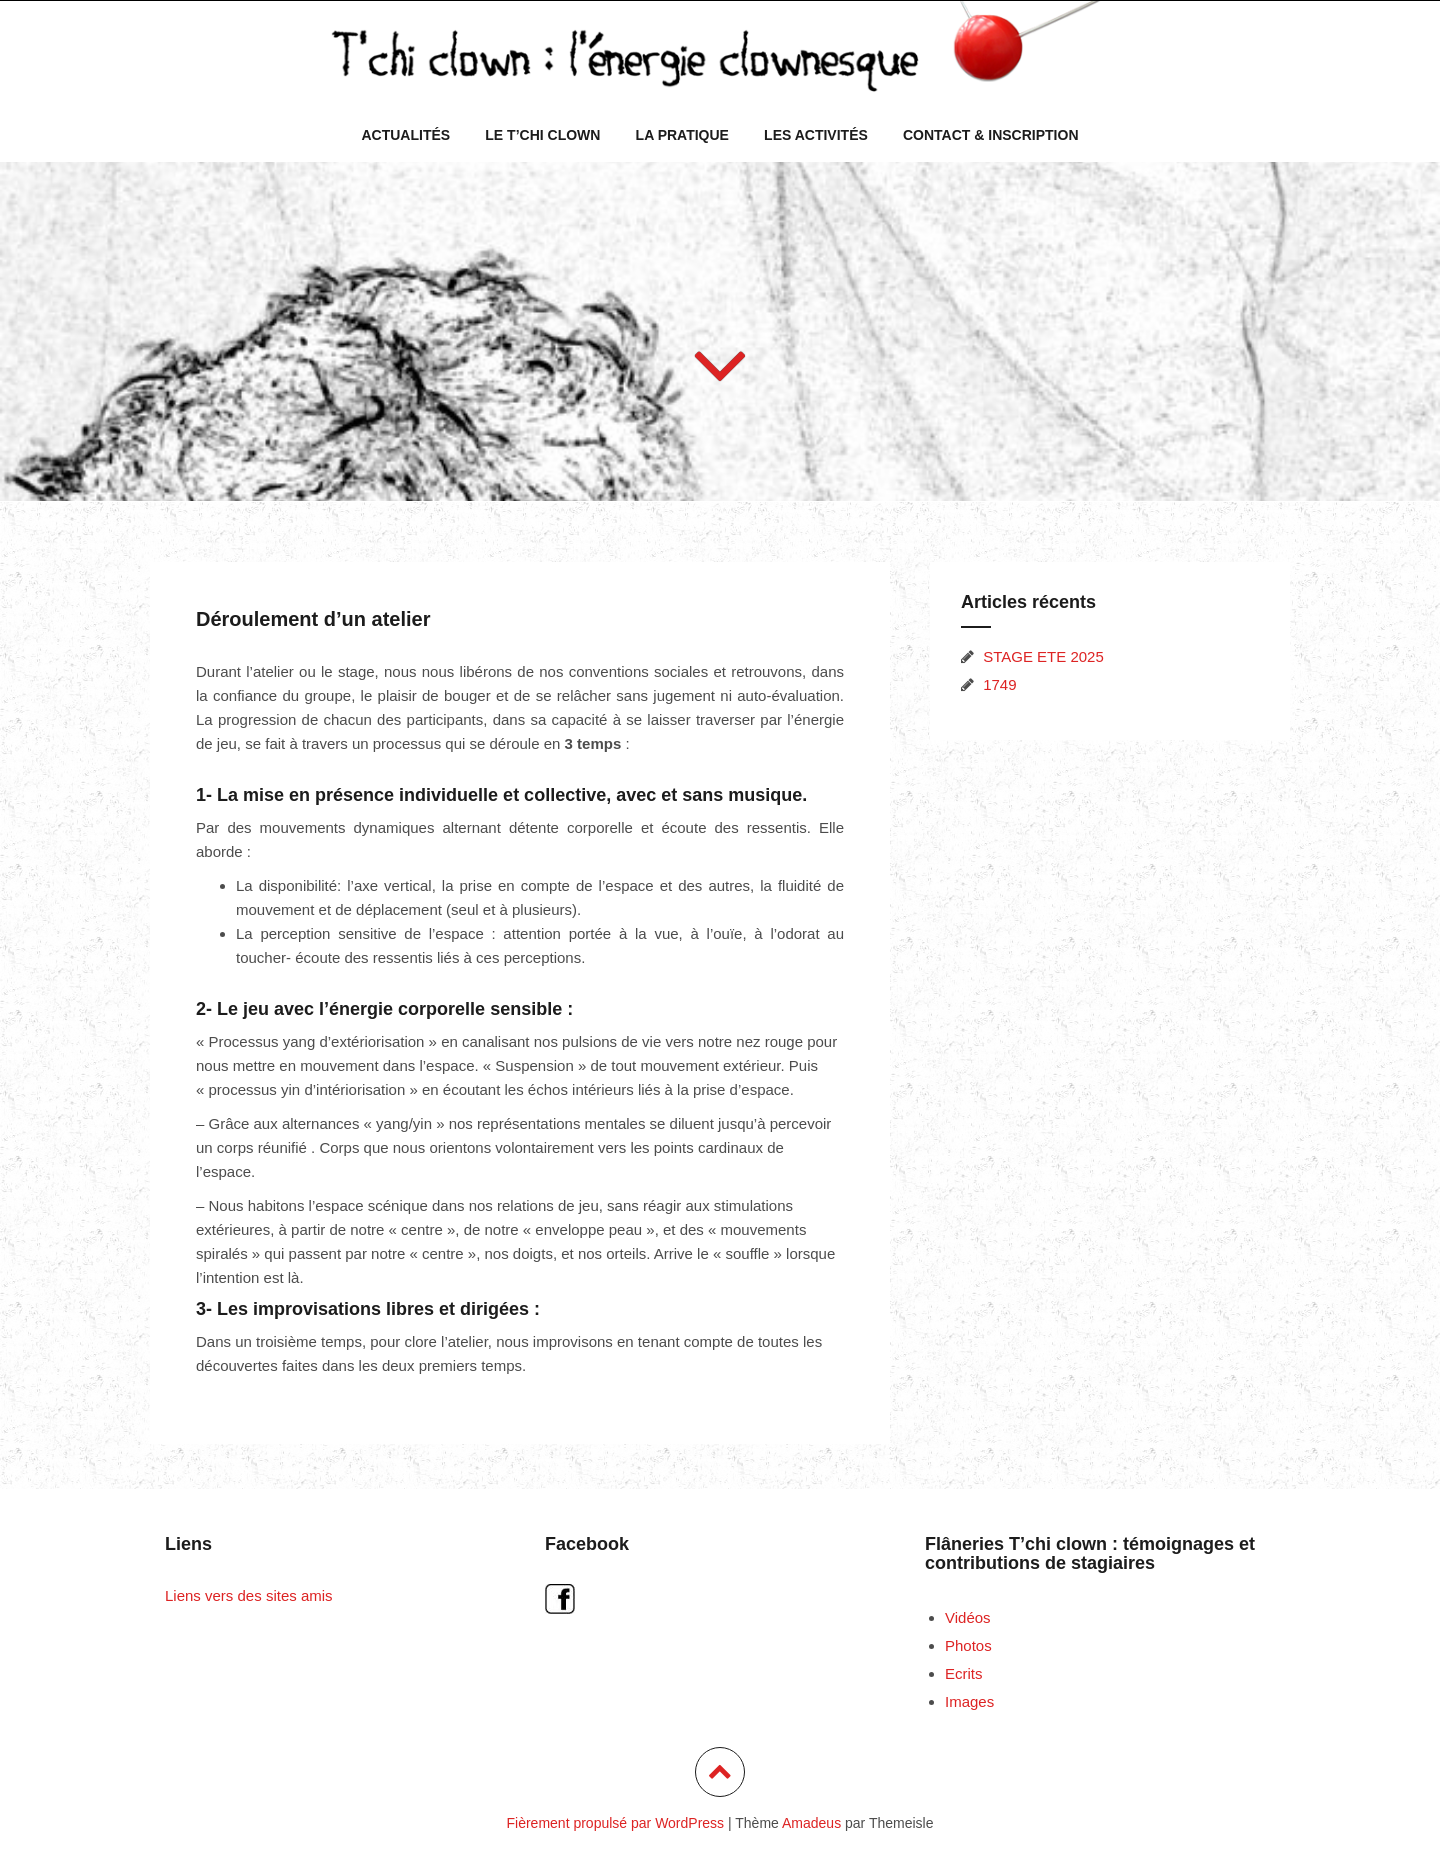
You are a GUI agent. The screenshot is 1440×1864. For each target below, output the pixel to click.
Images (969, 1701)
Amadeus (811, 1823)
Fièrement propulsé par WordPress (616, 1823)
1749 (999, 684)
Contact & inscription (991, 135)
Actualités (405, 135)
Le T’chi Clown (542, 135)
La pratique (682, 135)
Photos (968, 1645)
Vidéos (968, 1617)
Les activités (816, 135)
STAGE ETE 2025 (1043, 656)
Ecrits (964, 1673)
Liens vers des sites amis (249, 1595)
